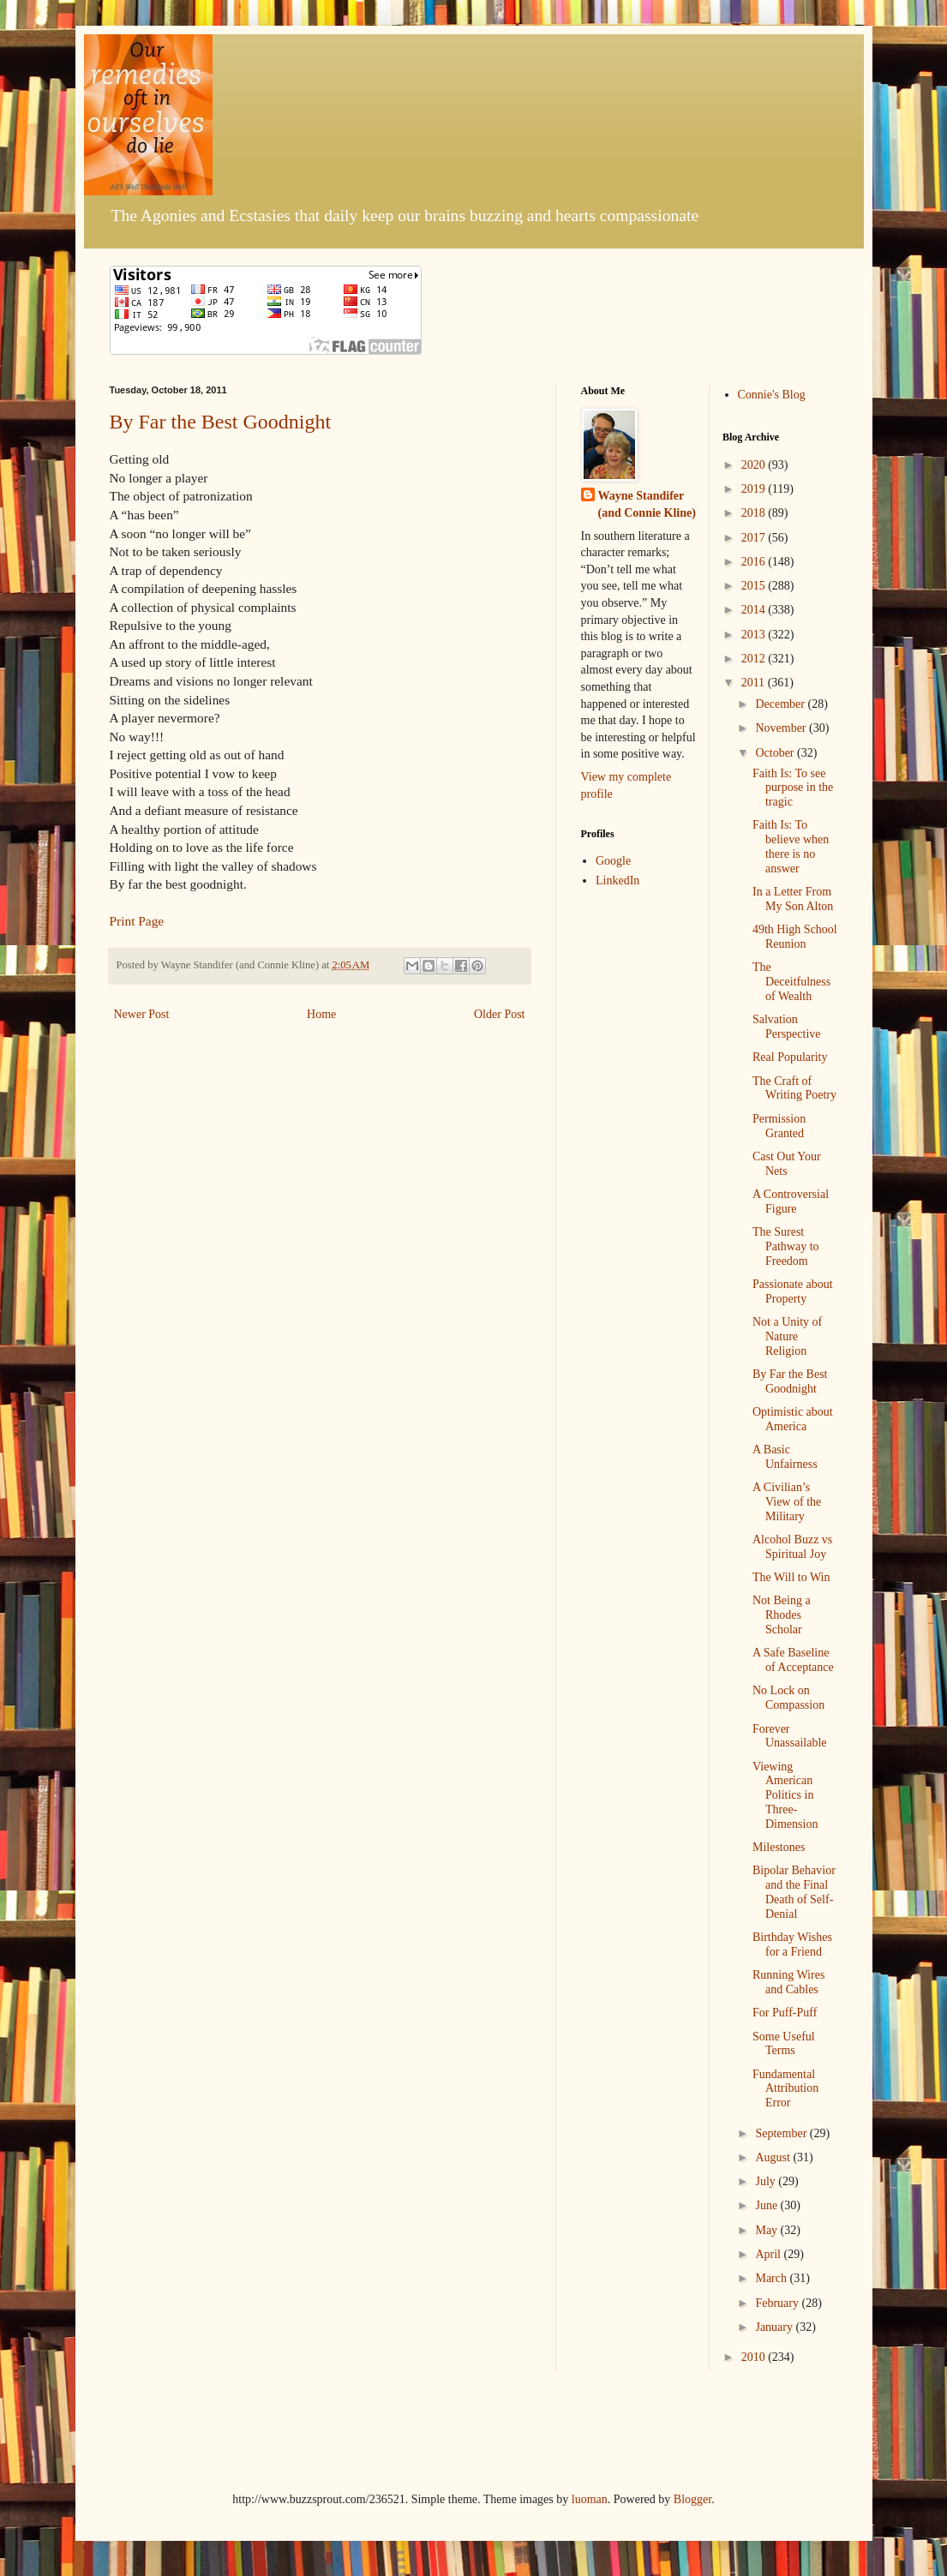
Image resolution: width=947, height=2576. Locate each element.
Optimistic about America (792, 1419)
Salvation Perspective (786, 1026)
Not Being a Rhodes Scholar (781, 1615)
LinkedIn (617, 880)
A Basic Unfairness (785, 1457)
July (766, 2181)
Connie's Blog (772, 394)
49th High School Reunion (794, 936)
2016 (755, 561)
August (774, 2157)
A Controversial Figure (790, 1201)
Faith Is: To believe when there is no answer (790, 846)
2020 (755, 464)
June (767, 2205)
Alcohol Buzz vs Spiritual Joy (792, 1547)
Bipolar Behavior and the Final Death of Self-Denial (794, 1892)
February (778, 2303)
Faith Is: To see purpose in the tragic (792, 788)
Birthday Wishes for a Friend (792, 1944)
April (769, 2254)
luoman (590, 2499)
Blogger (692, 2499)
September (782, 2133)
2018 (755, 512)
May (767, 2230)
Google (613, 860)
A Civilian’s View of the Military (786, 1502)
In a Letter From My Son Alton (792, 899)
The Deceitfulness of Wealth (791, 982)
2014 (755, 609)
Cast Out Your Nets (786, 1163)
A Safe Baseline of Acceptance (793, 1660)
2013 (755, 634)
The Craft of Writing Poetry (794, 1088)
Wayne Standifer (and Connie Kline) (647, 504)
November (782, 728)
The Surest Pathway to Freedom (785, 1246)
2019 (755, 488)
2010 (755, 2357)
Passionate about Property (792, 1291)
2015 (755, 585)
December (781, 704)
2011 (754, 682)
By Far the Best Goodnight (221, 421)
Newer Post (142, 1014)
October (776, 752)
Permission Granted (779, 1126)
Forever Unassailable (789, 1736)
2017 (755, 537)
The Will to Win (791, 1577)
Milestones (778, 1847)
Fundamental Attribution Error (785, 2089)
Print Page (137, 921)
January (775, 2327)
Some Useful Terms (783, 2044)
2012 (755, 658)
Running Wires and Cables (788, 1982)
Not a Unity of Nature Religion (787, 1336)
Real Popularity (790, 1057)
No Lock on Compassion (788, 1697)
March (772, 2278)
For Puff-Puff (784, 2012)
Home (321, 1014)
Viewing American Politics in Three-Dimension (785, 1795)
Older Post (499, 1014)
